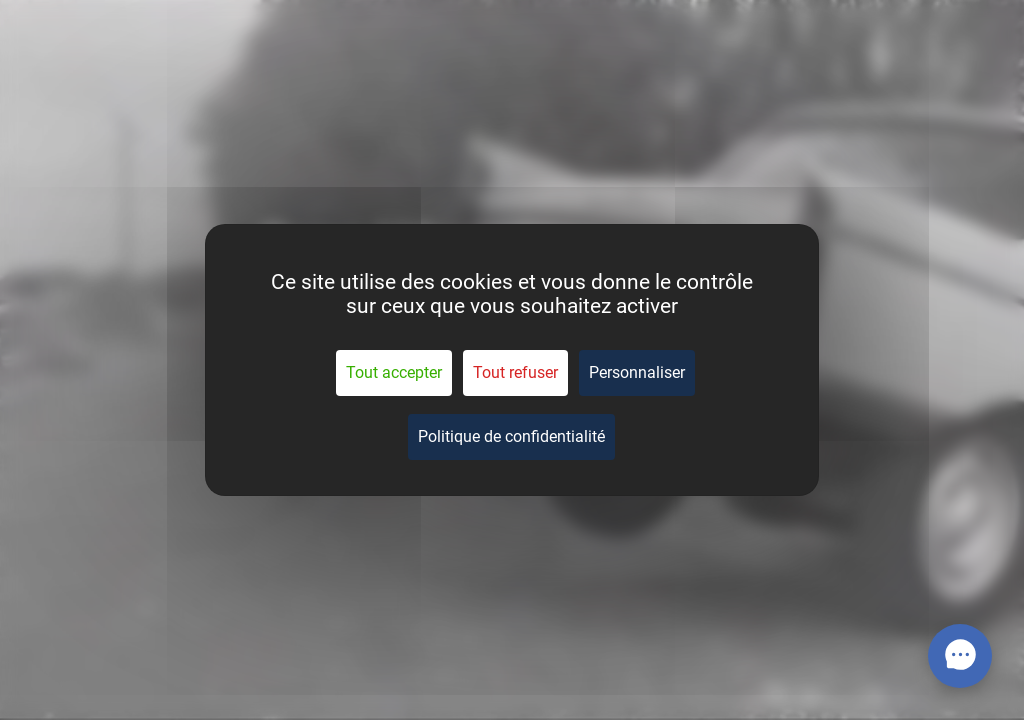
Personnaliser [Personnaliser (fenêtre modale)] (637, 372)
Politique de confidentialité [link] (511, 436)
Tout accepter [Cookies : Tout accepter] (394, 372)
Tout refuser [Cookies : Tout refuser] (515, 372)
